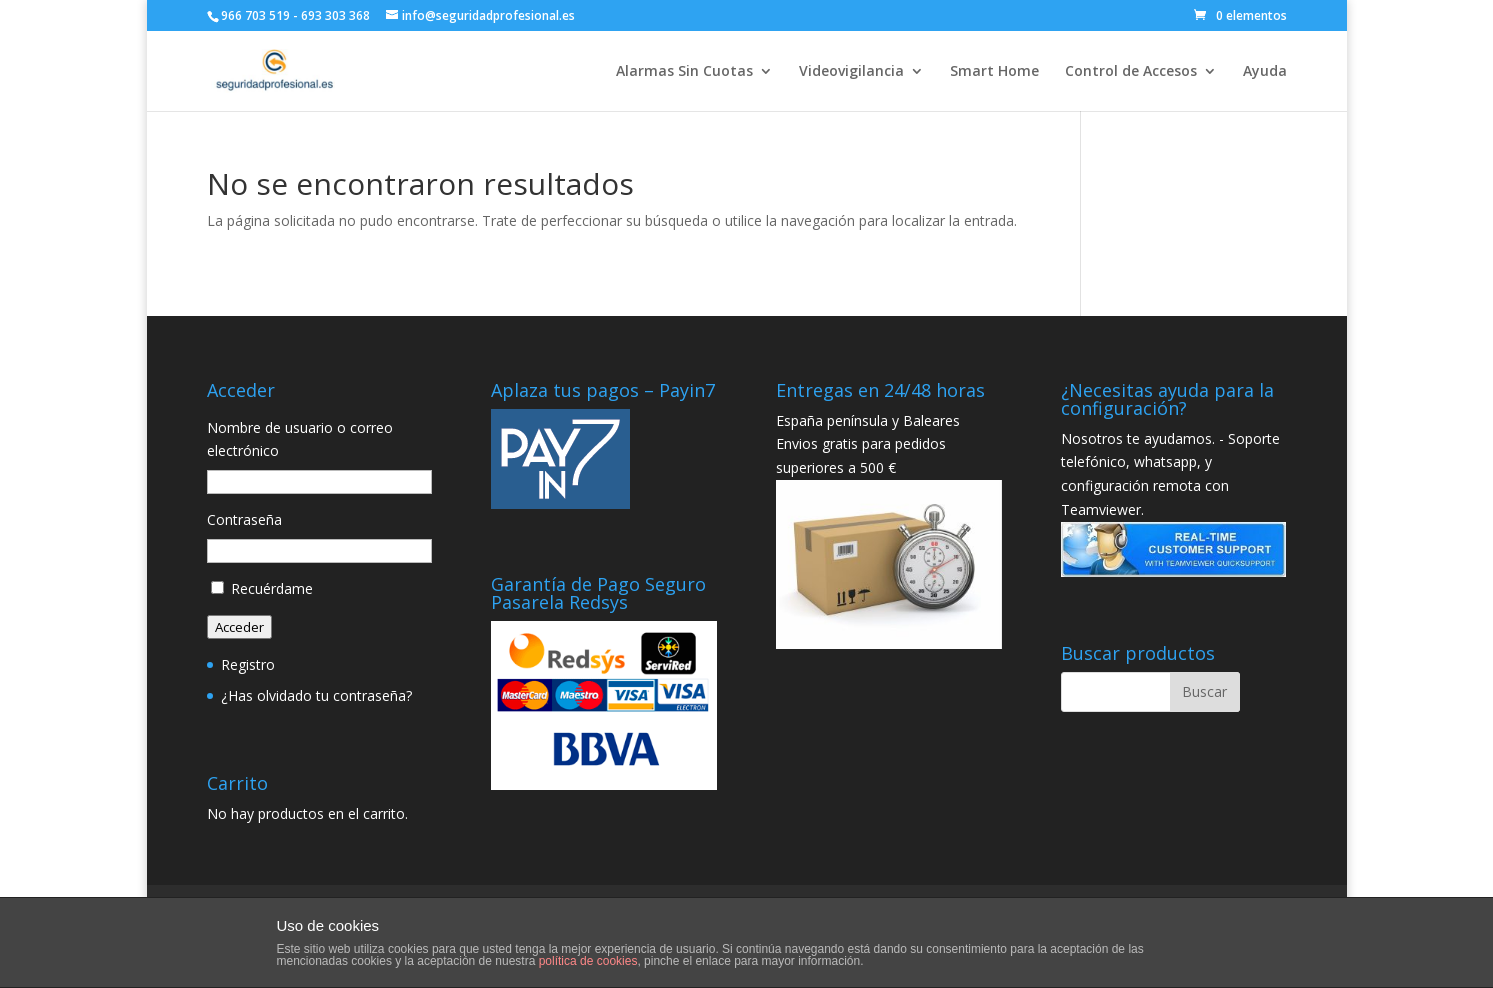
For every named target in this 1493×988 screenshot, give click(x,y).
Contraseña (244, 519)
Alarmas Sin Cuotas (684, 72)
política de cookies (588, 961)
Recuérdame (272, 588)
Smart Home (994, 72)
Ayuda (1265, 72)
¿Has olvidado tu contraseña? (316, 695)
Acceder (239, 627)
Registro (248, 664)
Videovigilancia (851, 72)
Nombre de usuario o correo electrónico (300, 439)
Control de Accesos (1131, 72)
